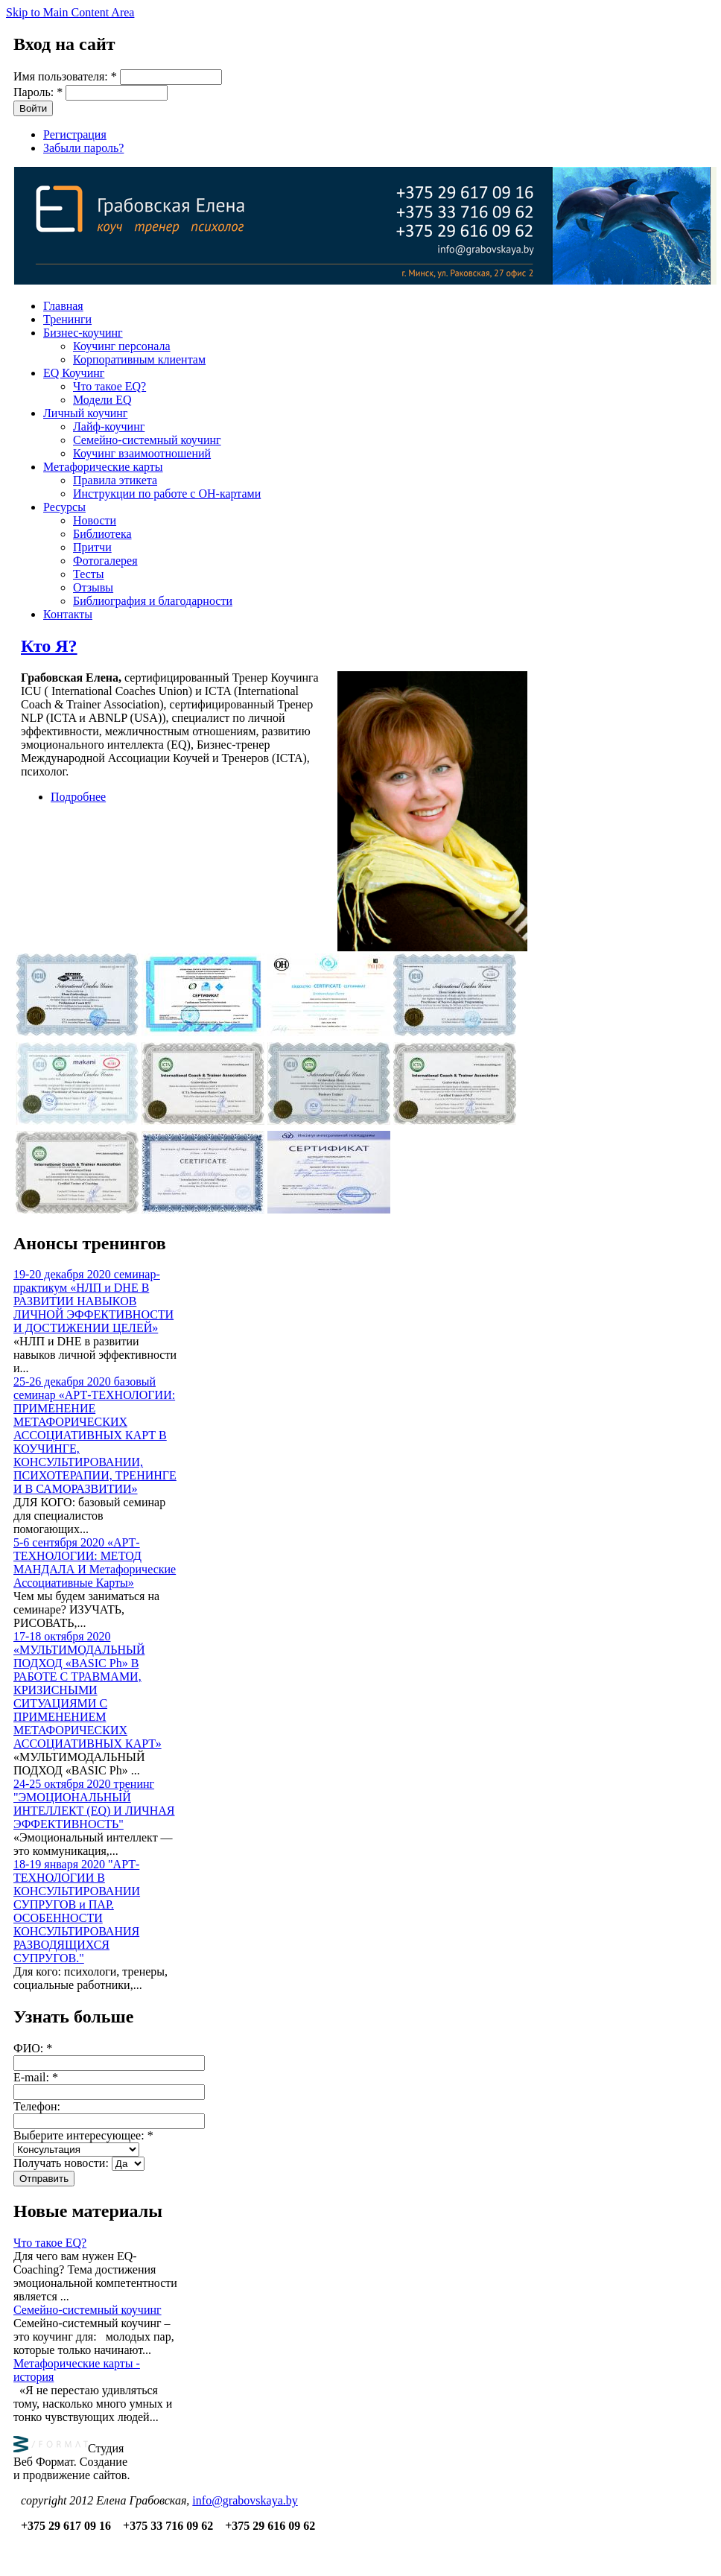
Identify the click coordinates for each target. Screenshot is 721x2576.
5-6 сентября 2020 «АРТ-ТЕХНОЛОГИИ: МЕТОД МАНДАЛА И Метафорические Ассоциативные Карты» (94, 1562)
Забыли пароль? (83, 148)
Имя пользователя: (65, 76)
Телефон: (36, 2106)
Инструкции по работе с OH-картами (167, 493)
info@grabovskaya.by (244, 2500)
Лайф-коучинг (108, 426)
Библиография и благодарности (152, 600)
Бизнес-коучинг (83, 332)
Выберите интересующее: (83, 2135)
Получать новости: (62, 2163)
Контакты (67, 614)
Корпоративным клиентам (139, 359)
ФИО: (32, 2048)
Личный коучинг (85, 413)
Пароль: (38, 92)
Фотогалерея (105, 560)
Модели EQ (102, 399)
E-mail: (35, 2077)
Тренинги (67, 319)
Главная (63, 305)
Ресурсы (64, 507)
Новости (94, 520)
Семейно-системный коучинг (147, 440)
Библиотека (102, 533)
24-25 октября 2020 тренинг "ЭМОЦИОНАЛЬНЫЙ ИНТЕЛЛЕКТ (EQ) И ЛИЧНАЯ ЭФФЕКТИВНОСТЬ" (94, 1803)
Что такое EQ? (109, 386)
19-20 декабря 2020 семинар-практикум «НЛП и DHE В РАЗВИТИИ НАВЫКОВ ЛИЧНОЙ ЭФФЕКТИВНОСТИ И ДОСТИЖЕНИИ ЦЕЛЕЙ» (93, 1301)
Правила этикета (115, 480)
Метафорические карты (103, 466)
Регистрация (75, 134)
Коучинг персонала (122, 346)
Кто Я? (49, 646)
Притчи (92, 547)
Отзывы (93, 587)
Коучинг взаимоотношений (142, 453)
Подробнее (78, 796)
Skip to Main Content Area (70, 12)
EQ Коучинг (73, 373)
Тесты (88, 574)
